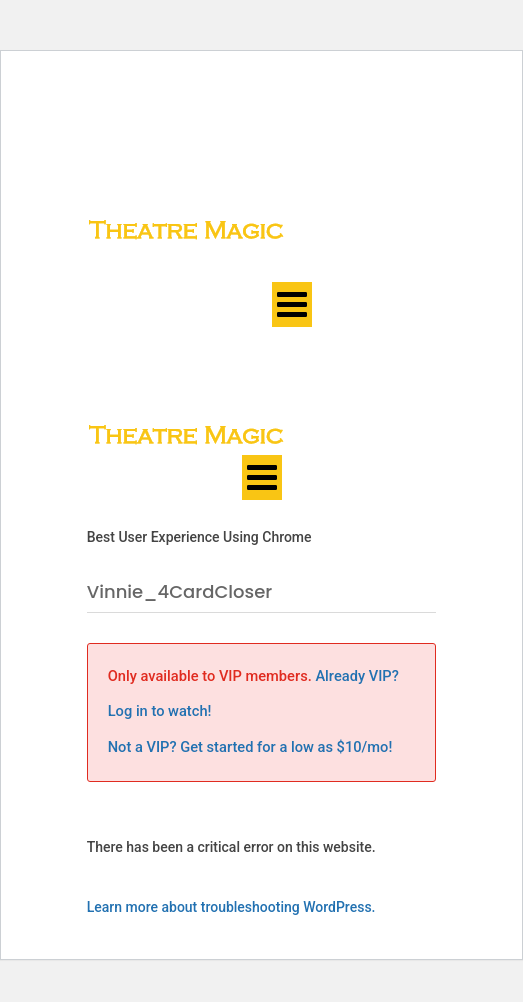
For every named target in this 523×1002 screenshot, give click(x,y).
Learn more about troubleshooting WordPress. (231, 907)
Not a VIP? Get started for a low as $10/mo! (250, 747)
